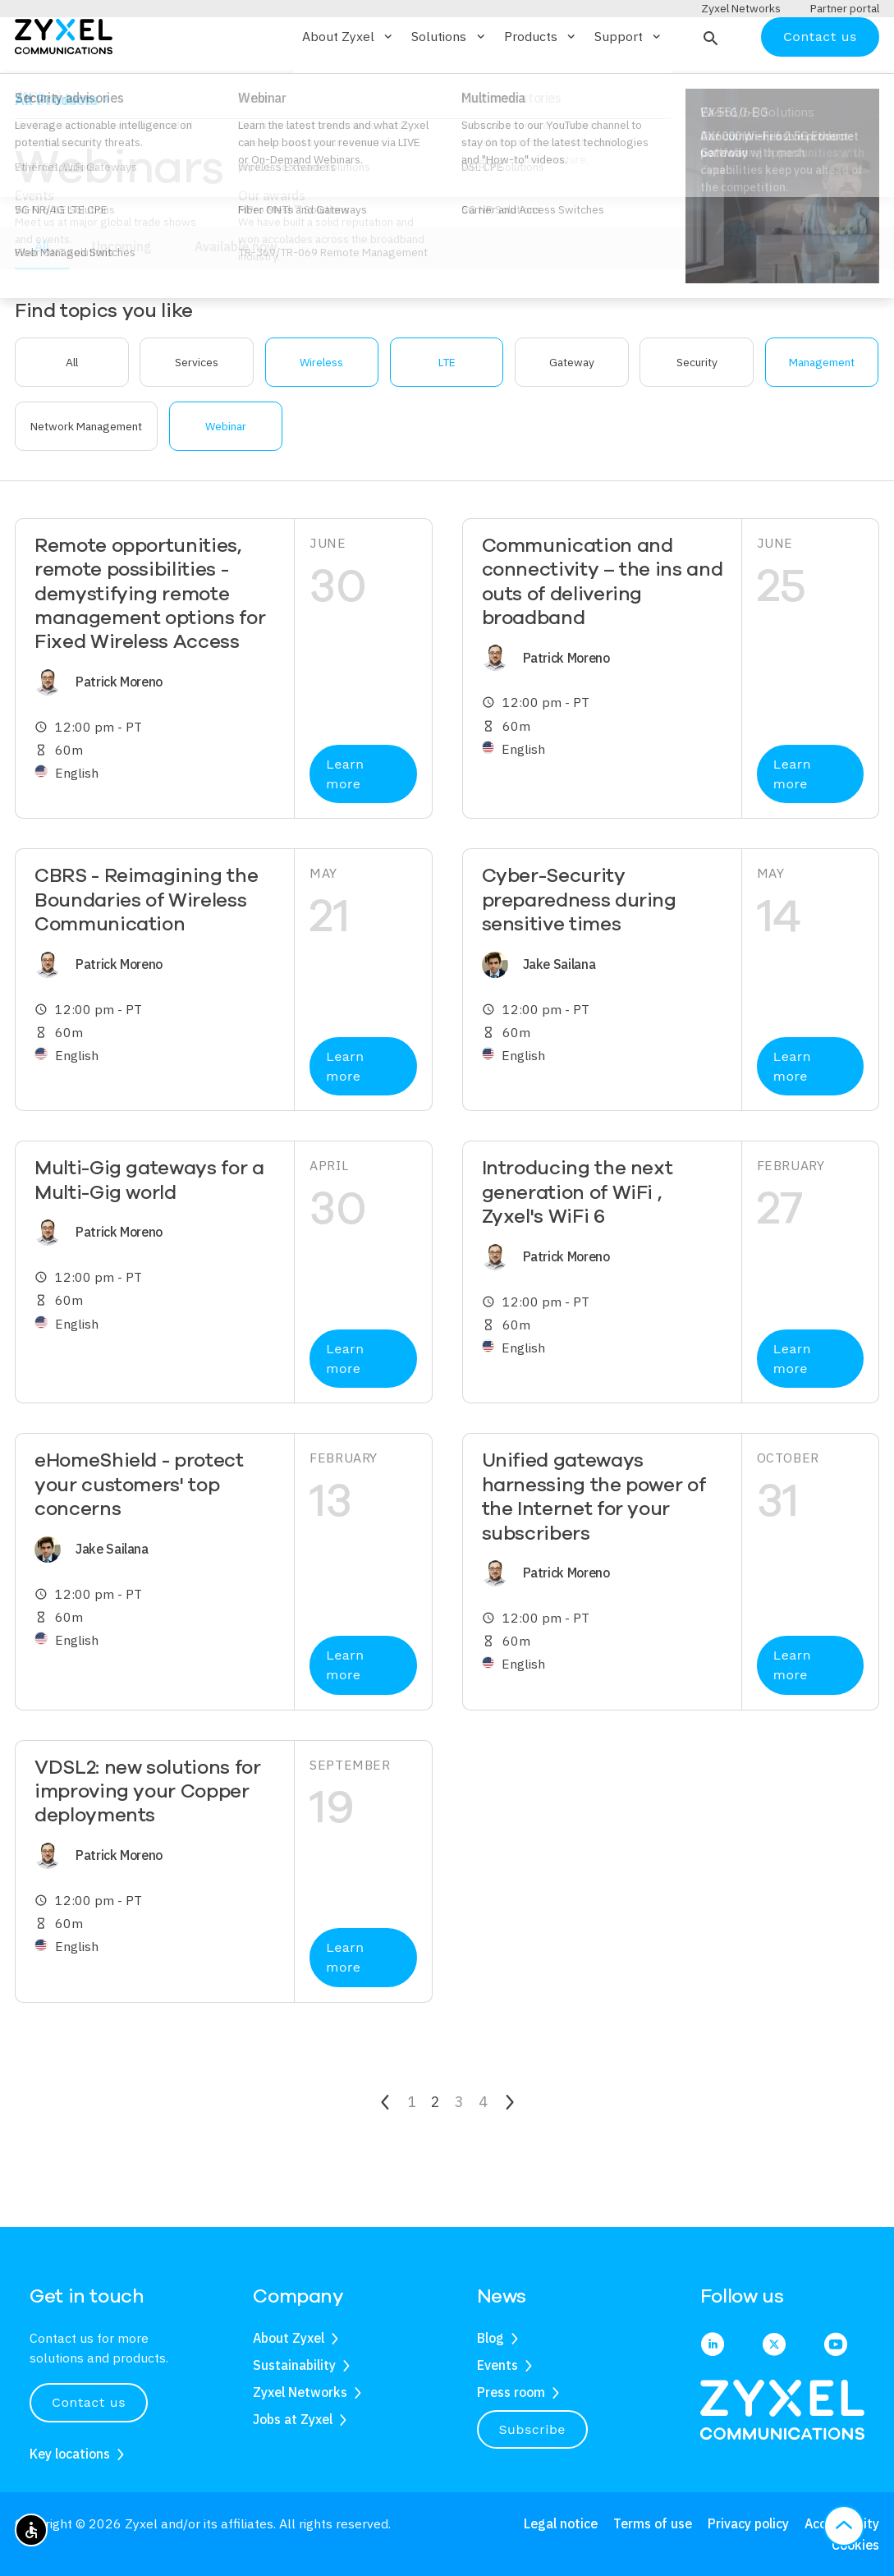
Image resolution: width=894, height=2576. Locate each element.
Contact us (820, 84)
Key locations (70, 2453)
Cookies (855, 2545)
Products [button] (541, 84)
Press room (511, 2392)
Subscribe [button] (532, 2429)
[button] (709, 84)
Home (29, 142)
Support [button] (628, 84)
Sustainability (294, 2365)
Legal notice (561, 2524)
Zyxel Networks (300, 2392)
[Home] (63, 83)
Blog (490, 2338)
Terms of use (652, 2524)
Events (497, 2365)
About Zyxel (288, 2338)
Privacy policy (748, 2524)
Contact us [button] (89, 2402)
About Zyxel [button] (348, 84)
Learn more (345, 821)
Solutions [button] (449, 84)
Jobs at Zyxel (292, 2419)
